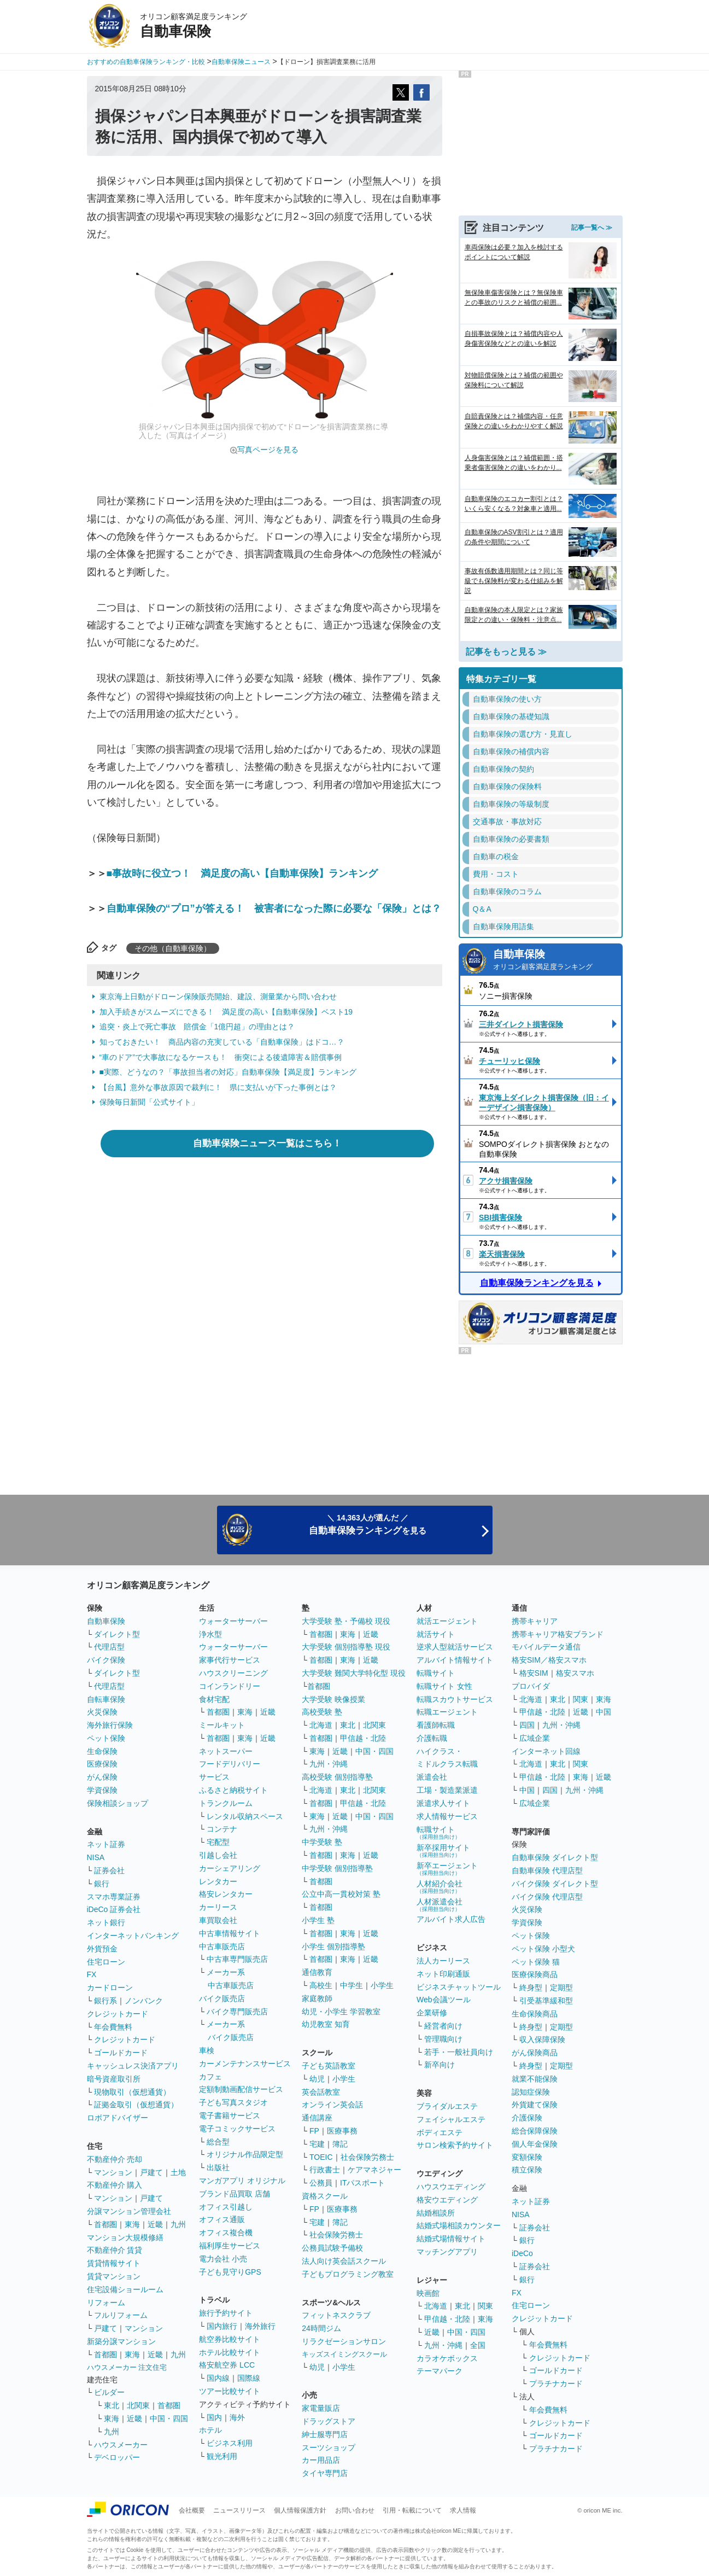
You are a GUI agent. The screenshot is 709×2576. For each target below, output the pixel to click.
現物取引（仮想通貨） (132, 2092)
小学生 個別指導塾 (333, 1946)
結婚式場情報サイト (451, 2238)
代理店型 (109, 1646)
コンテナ (222, 1829)
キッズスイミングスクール (344, 2354)
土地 (178, 2172)
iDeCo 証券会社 (114, 1909)
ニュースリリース (239, 2510)
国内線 (218, 2378)
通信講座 (317, 2117)
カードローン (110, 1987)
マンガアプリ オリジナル (242, 2180)
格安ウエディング (447, 2199)
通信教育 (317, 1972)
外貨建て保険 (535, 2104)
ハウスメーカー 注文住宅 (127, 2367)
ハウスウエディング (451, 2186)
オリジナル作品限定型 (245, 2154)
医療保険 (102, 1763)
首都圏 (105, 2224)
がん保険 (102, 1777)
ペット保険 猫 (536, 1961)
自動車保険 (554, 960)
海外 (237, 2417)
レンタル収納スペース (245, 1816)
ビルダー (109, 2392)
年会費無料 (113, 2027)
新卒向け (439, 2064)
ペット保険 (106, 1738)
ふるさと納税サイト (233, 1790)
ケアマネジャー (374, 2169)
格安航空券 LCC (227, 2365)
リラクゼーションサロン (344, 2341)
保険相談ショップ (117, 1803)
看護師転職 (436, 1725)
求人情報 (463, 2510)
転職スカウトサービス (455, 1699)
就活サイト (436, 1634)
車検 (206, 2050)
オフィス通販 (222, 2219)
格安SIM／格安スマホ (549, 1660)
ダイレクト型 (117, 1634)
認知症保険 (531, 2092)
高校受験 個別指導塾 (337, 1777)
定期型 (561, 1987)
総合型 (218, 2141)
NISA (96, 1857)
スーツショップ (328, 2447)
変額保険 (527, 2157)
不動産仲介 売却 (115, 2159)
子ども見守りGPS (230, 2272)
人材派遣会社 (439, 1904)
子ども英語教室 (328, 2065)
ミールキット (222, 1725)
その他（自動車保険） (172, 948)
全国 (477, 2345)
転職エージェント (447, 1711)
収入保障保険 (542, 2039)
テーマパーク (439, 2371)
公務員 (320, 2182)
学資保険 (102, 1790)
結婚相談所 (436, 2212)
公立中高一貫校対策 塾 (341, 1894)
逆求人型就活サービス (455, 1646)
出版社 (218, 2167)
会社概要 (192, 2510)
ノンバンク (144, 2000)
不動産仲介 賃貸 (115, 2250)
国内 (214, 2417)
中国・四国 (169, 2418)
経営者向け (443, 2025)
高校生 (320, 1985)
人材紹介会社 (439, 1886)
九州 (178, 2224)
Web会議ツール (444, 1999)
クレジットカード (117, 2013)
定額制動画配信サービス (241, 2089)
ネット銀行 (106, 1922)
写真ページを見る (267, 449)
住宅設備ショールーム (125, 2289)
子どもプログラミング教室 (348, 2274)
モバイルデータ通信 (546, 1646)
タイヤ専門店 (325, 2473)
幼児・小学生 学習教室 (341, 2011)
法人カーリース (443, 1960)
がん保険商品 (535, 2052)
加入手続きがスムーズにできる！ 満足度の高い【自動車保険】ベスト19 (226, 1011)
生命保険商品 (535, 2013)
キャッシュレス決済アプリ (133, 2065)
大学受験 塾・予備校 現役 (346, 1621)
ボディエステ (439, 2132)
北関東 (138, 2405)
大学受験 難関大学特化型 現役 (354, 1673)
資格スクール (325, 2196)
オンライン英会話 (332, 2104)
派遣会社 (432, 1777)
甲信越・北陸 (363, 1738)
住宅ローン (106, 1961)
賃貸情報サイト (113, 2263)
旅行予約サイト (226, 2313)
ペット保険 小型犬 (543, 1948)
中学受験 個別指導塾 (337, 1868)
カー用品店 (321, 2460)
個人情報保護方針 (300, 2510)
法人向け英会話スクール (344, 2261)
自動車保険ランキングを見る (537, 1282)
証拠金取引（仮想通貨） (136, 2104)
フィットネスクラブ (336, 2315)
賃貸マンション (113, 2276)
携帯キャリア (535, 1621)
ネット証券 (106, 1844)
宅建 (317, 2144)
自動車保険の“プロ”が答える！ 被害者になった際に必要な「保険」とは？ (274, 908)
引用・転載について (412, 2510)
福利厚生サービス (229, 2245)
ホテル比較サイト (229, 2352)
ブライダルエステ (447, 2106)
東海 (132, 2224)
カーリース (218, 1907)
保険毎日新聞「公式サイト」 (149, 1102)
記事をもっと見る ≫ (506, 651)
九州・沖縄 (328, 1763)
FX (92, 1974)
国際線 (248, 2378)
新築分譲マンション (121, 2341)
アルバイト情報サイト (455, 1660)
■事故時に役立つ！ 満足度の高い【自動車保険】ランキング (242, 873)
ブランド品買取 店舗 (234, 2193)
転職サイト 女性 (444, 1686)
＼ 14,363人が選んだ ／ (367, 1524)
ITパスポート (362, 2182)
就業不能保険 (535, 2078)
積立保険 (527, 2169)
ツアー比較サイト (229, 2391)
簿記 (340, 2144)
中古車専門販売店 (237, 1959)
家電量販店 (321, 2408)
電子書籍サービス (229, 2115)
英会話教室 (321, 2092)
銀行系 (105, 2000)
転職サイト (436, 1673)
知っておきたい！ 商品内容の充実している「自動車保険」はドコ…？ (221, 1042)
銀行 (101, 1883)
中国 (603, 1711)
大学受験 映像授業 (333, 1699)
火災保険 (102, 1711)
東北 (111, 2405)
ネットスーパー (226, 1751)
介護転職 (432, 1738)
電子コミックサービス (237, 2128)
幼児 (317, 2078)
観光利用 (222, 2456)
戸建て (151, 2172)
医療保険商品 (535, 1974)
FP (314, 2130)
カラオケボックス (447, 2358)
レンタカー (218, 1881)
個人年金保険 (535, 2144)
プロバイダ (531, 1686)
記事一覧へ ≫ (591, 227)
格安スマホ (575, 1673)
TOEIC (321, 2157)
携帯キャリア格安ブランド (557, 1634)
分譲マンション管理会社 (129, 2211)
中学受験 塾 (322, 1842)
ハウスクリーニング (233, 1673)
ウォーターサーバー (233, 1621)
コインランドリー (229, 1686)
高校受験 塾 (322, 1711)
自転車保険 (106, 1699)
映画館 (428, 2293)
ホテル (210, 2430)
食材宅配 (214, 1699)
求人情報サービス (447, 1816)
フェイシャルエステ (451, 2119)
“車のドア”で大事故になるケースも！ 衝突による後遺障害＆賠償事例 (220, 1057)
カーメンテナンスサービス (245, 2063)
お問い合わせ (354, 2510)
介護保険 (527, 2117)
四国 (527, 1725)
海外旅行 (260, 2326)
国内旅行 (222, 2326)
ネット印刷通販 (443, 1973)
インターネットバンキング (133, 1935)
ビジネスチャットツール (459, 1987)
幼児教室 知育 (326, 2024)
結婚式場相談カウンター (459, 2225)
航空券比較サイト (229, 2339)
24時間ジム (321, 2328)
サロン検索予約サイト (455, 2145)
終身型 (530, 1987)
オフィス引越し (226, 2206)
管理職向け (443, 2039)
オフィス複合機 (226, 2232)
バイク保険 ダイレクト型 (555, 1883)
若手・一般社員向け (458, 2052)
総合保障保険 (535, 2130)
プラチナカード (556, 2383)
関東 (485, 2305)
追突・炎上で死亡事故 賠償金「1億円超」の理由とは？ (197, 1026)
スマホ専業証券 (113, 1896)
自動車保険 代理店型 (547, 1870)
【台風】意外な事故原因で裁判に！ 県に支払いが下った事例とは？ (218, 1087)
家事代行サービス (229, 1660)
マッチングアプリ (447, 2251)
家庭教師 (317, 1998)
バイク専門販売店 (237, 2011)
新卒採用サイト (443, 1850)
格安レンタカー (226, 1894)
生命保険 (102, 1751)
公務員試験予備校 (332, 2247)
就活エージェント (447, 1621)
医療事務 (342, 2130)
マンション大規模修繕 (125, 2237)
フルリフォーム (121, 2315)
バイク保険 (106, 1660)
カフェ (210, 2076)
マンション (113, 2172)
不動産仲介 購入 (115, 2185)
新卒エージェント (447, 1868)
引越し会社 (218, 1855)
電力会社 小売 (223, 2258)
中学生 (351, 1985)
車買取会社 (218, 1920)
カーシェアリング (229, 1868)
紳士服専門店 (325, 2434)
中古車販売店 (222, 1946)
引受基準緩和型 (546, 2000)
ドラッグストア (328, 2421)
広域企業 (534, 1738)
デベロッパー (117, 2457)
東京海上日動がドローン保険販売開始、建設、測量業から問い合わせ (218, 996)
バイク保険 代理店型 (547, 1896)
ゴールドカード (121, 2052)
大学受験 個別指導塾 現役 (346, 1646)
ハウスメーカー (121, 2444)
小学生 (382, 1985)
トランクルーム (226, 1803)
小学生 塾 (318, 1920)
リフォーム (106, 2302)
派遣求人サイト (443, 1803)
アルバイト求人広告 (451, 1919)
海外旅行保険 (110, 1725)
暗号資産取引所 (113, 2078)
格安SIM (533, 1673)
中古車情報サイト (229, 1933)
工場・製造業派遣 (447, 1790)
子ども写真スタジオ (233, 2102)
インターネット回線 (546, 1751)
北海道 (320, 1725)
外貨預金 (102, 1948)
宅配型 (218, 1842)
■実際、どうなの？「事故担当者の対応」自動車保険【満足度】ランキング (227, 1072)
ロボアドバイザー (117, 2117)
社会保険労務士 (367, 2157)
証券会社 (109, 1870)
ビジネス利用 (230, 2443)
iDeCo (522, 2253)
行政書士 (324, 2169)
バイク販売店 (222, 1998)
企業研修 (432, 2012)
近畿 (155, 2224)
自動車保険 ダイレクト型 (555, 1857)
